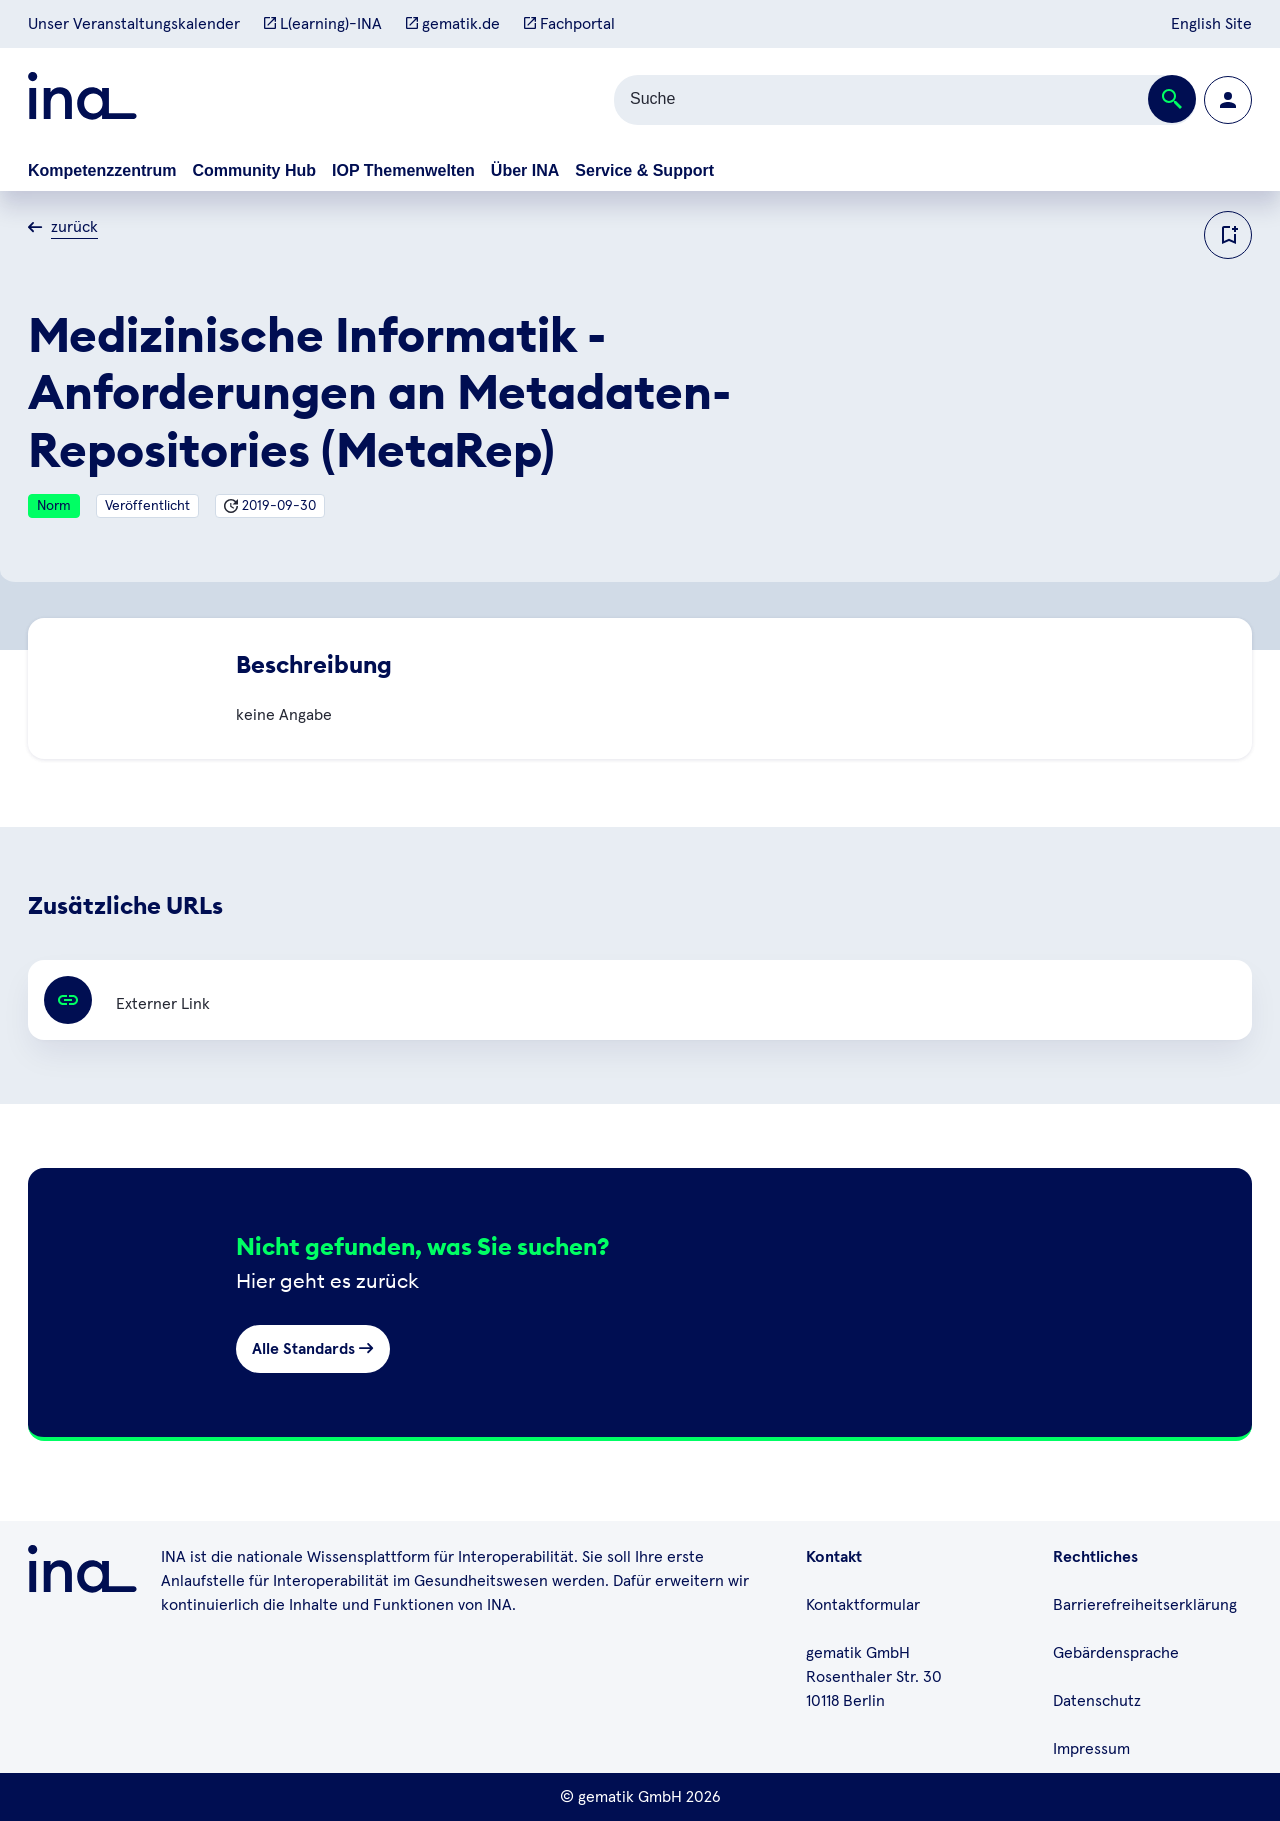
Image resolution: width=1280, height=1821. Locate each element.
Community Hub (254, 170)
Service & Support (644, 170)
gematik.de (453, 24)
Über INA (525, 170)
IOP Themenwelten (403, 170)
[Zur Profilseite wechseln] (1228, 100)
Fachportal (569, 24)
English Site (1211, 24)
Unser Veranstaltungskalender (134, 24)
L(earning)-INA (323, 24)
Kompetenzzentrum (102, 170)
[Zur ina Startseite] (82, 99)
